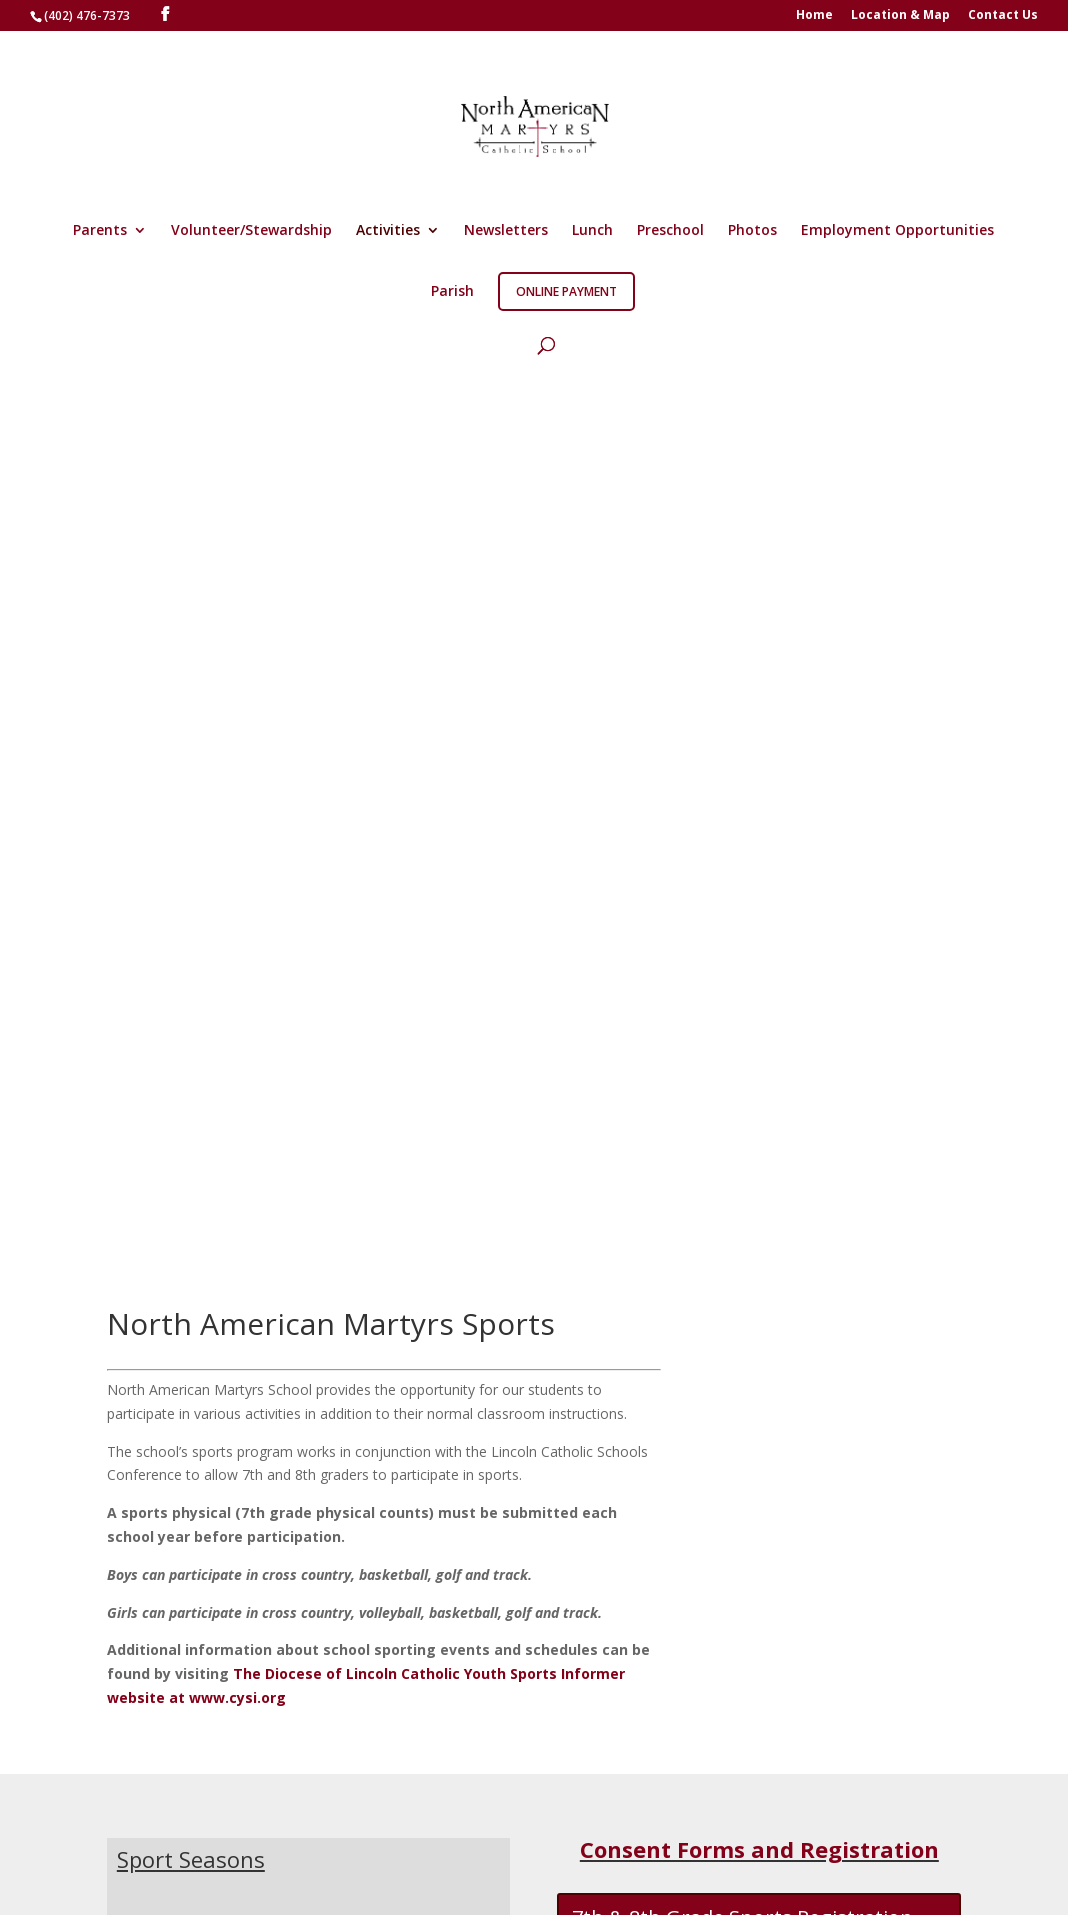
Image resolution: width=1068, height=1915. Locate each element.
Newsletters (506, 231)
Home (814, 16)
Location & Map (900, 16)
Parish (452, 292)
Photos (752, 231)
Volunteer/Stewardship (251, 231)
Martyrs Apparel (233, 1823)
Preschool (670, 231)
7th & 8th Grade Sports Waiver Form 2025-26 (744, 1156)
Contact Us (1003, 16)
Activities (388, 231)
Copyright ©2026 (381, 1877)
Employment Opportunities (897, 231)
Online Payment (566, 291)
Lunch (592, 231)
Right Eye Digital (246, 1877)
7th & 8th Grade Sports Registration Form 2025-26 (742, 1048)
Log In (585, 1823)
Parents (100, 231)
